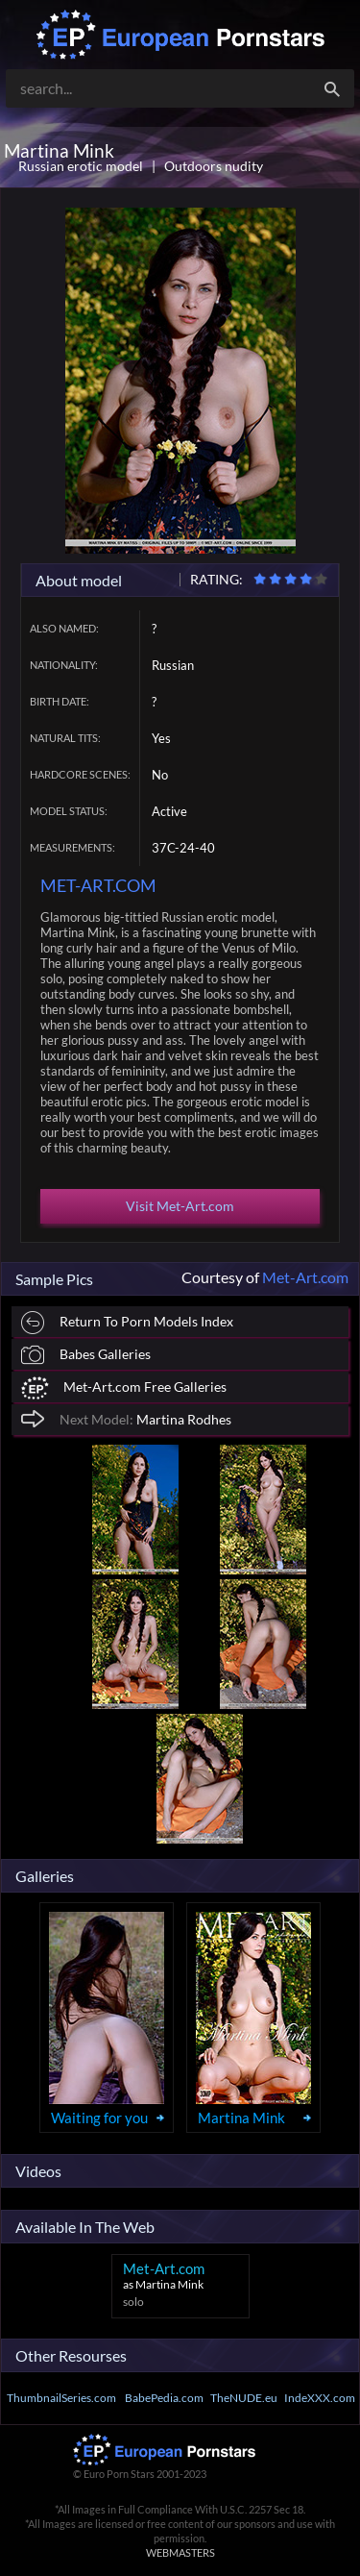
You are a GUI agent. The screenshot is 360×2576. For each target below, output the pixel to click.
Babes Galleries (86, 1355)
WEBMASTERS (180, 2552)
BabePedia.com (164, 2397)
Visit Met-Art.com (180, 1206)
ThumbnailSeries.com (61, 2397)
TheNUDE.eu (243, 2397)
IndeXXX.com (319, 2397)
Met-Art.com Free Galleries (124, 1388)
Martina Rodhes (126, 1418)
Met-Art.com (305, 1277)
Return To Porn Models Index (127, 1323)
